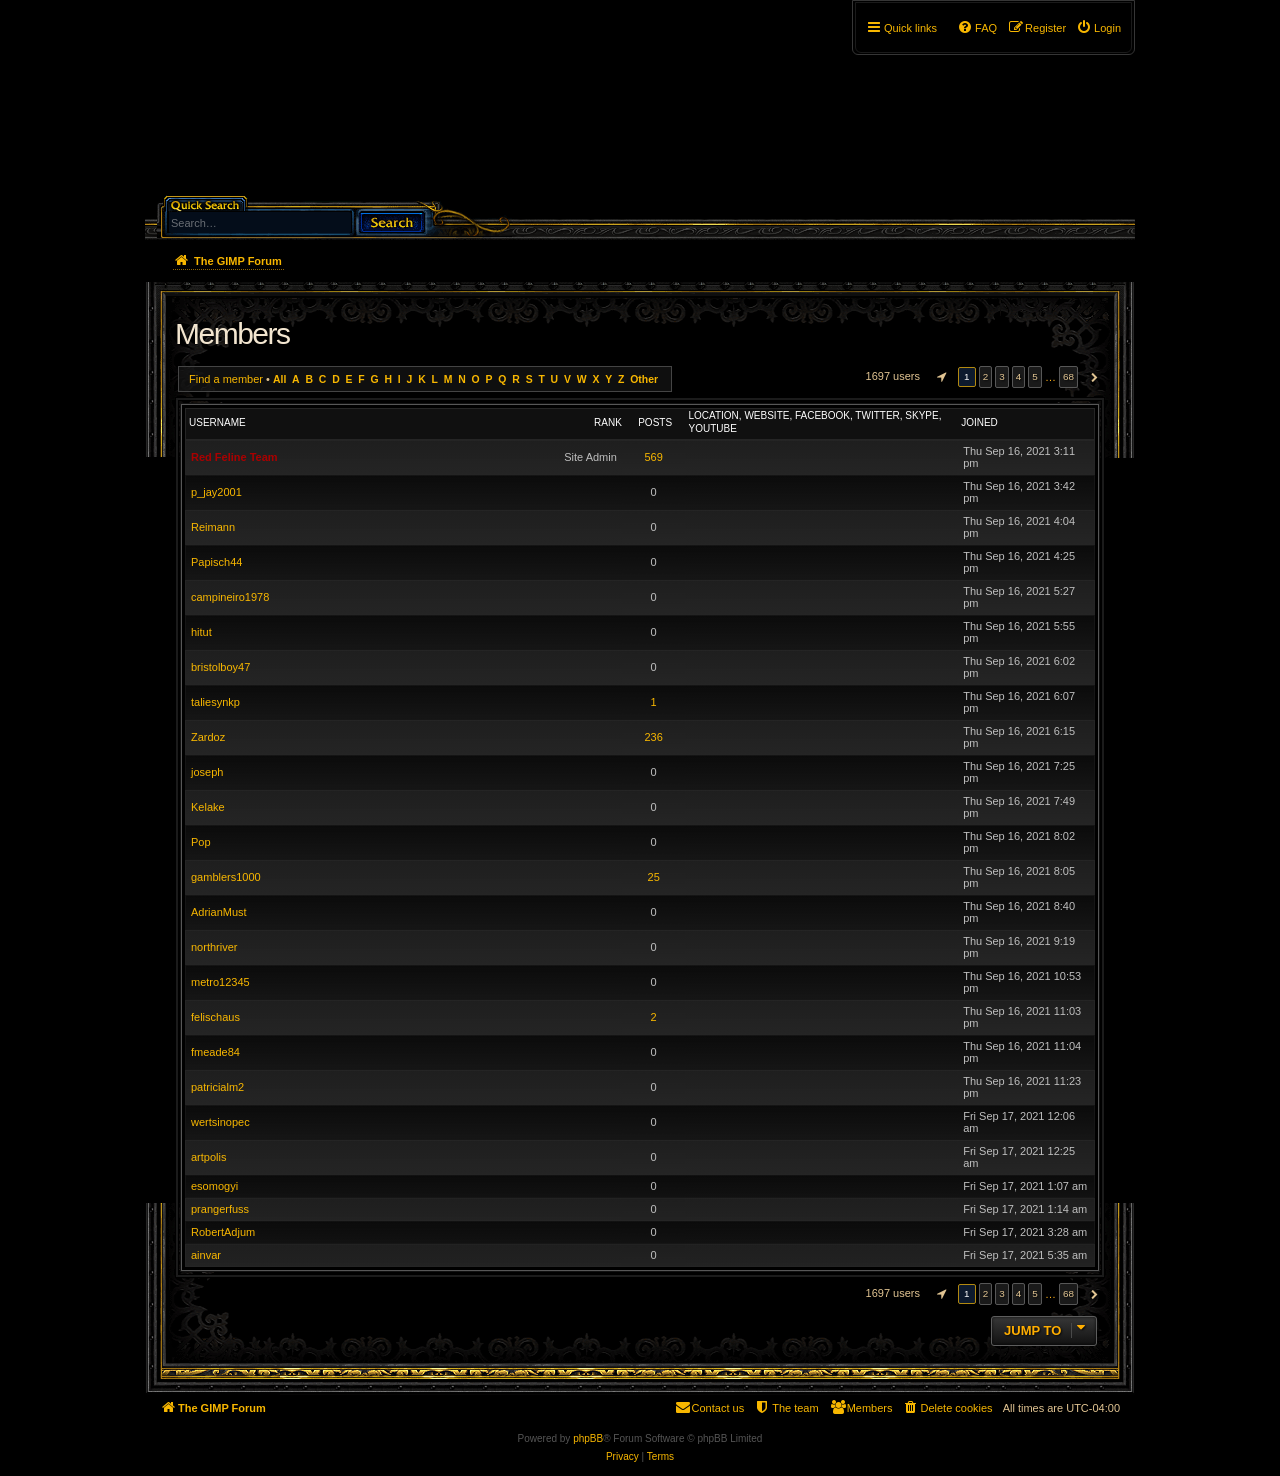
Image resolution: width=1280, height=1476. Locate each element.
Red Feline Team (234, 457)
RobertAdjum (223, 1232)
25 (654, 877)
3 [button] (1002, 376)
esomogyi (214, 1186)
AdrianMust (219, 912)
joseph (207, 772)
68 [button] (1068, 376)
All (279, 379)
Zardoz (208, 737)
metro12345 (220, 982)
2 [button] (986, 376)
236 (653, 737)
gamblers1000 (226, 877)
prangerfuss (220, 1209)
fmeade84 (215, 1052)
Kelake (208, 807)
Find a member (226, 379)
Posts (655, 422)
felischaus (215, 1017)
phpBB (588, 1438)
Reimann (213, 527)
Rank (608, 422)
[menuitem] (1098, 28)
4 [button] (1019, 376)
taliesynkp (215, 702)
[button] (939, 377)
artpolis (208, 1157)
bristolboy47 (220, 667)
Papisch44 (216, 562)
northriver (214, 947)
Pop (201, 842)
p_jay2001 (216, 492)
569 (653, 457)
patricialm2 (217, 1087)
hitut (201, 632)
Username (217, 422)
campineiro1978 (230, 597)
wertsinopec (220, 1122)
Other (644, 379)
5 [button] (1035, 376)
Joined (979, 422)
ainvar (206, 1255)
